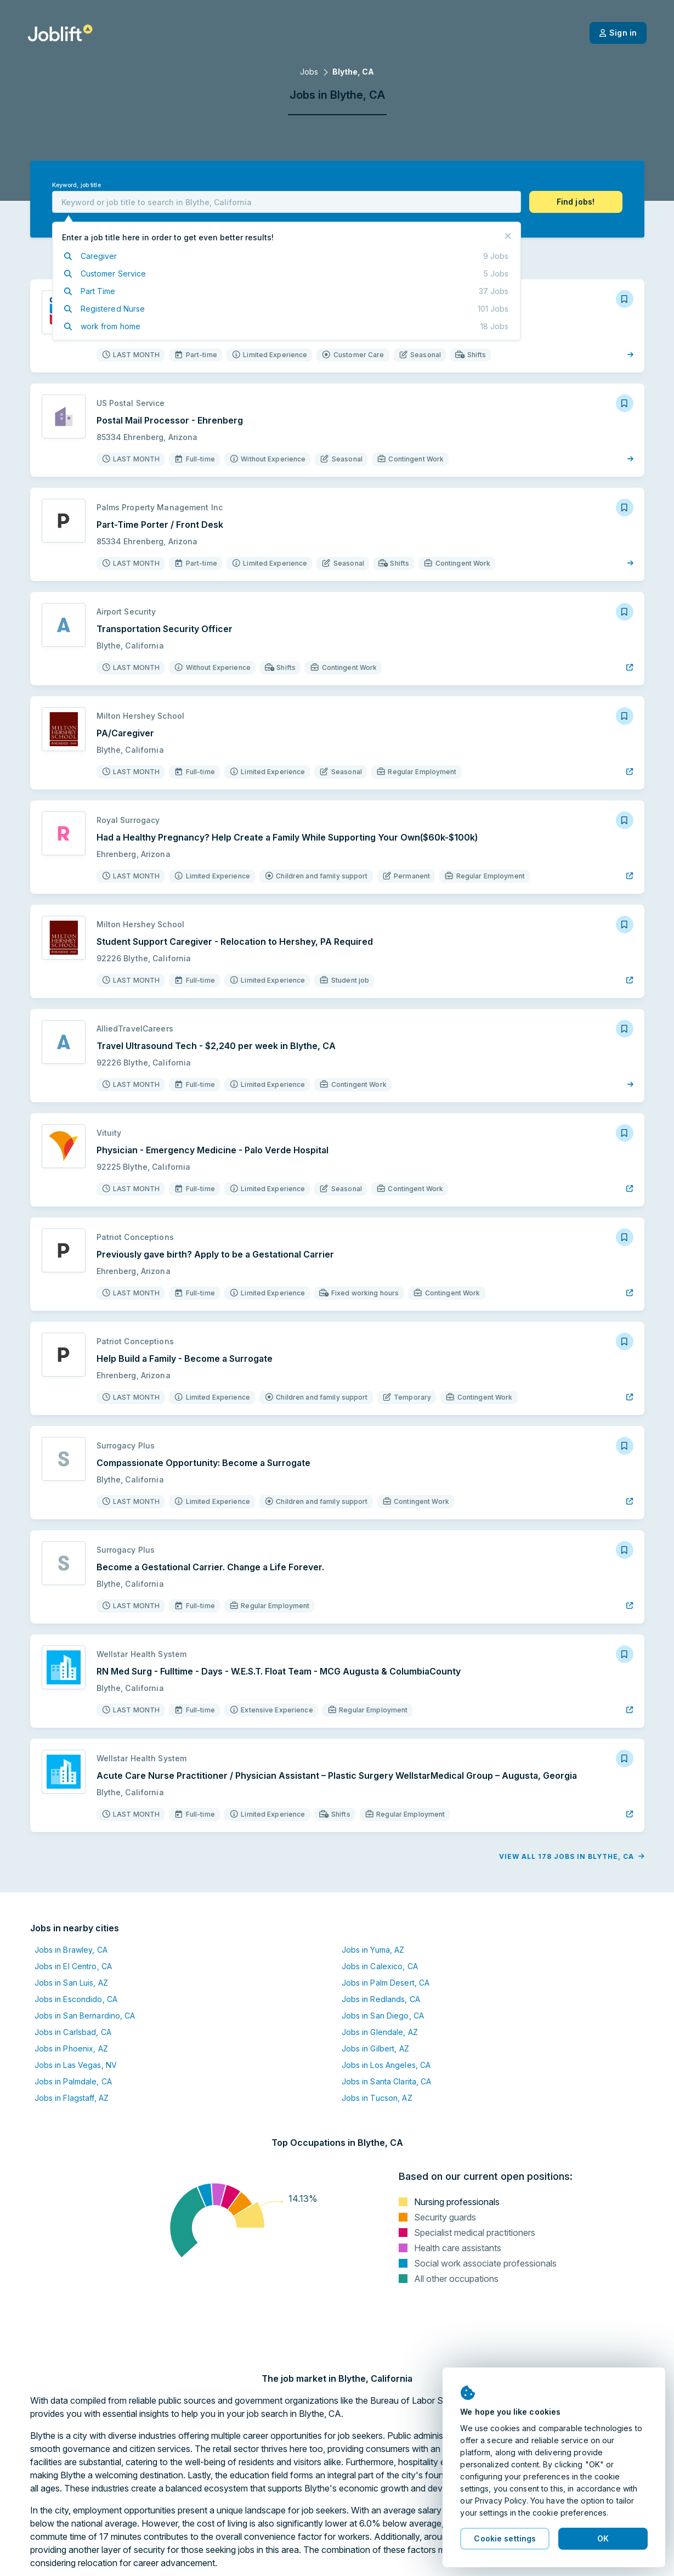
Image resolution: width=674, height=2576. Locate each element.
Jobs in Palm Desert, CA (386, 1982)
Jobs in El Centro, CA (73, 1966)
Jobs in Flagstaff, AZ (72, 2097)
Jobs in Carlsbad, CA (73, 2032)
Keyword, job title (76, 185)
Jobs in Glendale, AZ (380, 2032)
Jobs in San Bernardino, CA (85, 2015)
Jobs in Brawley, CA (71, 1949)
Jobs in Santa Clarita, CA (387, 2081)
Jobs (309, 71)
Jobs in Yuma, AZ (373, 1949)
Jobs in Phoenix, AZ (71, 2048)
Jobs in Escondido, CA (76, 1999)
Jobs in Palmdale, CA (73, 2081)
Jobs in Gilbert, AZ (375, 2048)
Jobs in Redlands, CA (381, 1999)
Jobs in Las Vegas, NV (76, 2065)
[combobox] (286, 202)
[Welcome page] (60, 33)
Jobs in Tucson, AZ (377, 2097)
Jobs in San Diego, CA (383, 2015)
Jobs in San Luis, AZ (71, 1982)
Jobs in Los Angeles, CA (386, 2065)
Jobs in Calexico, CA (380, 1966)
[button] (575, 202)
